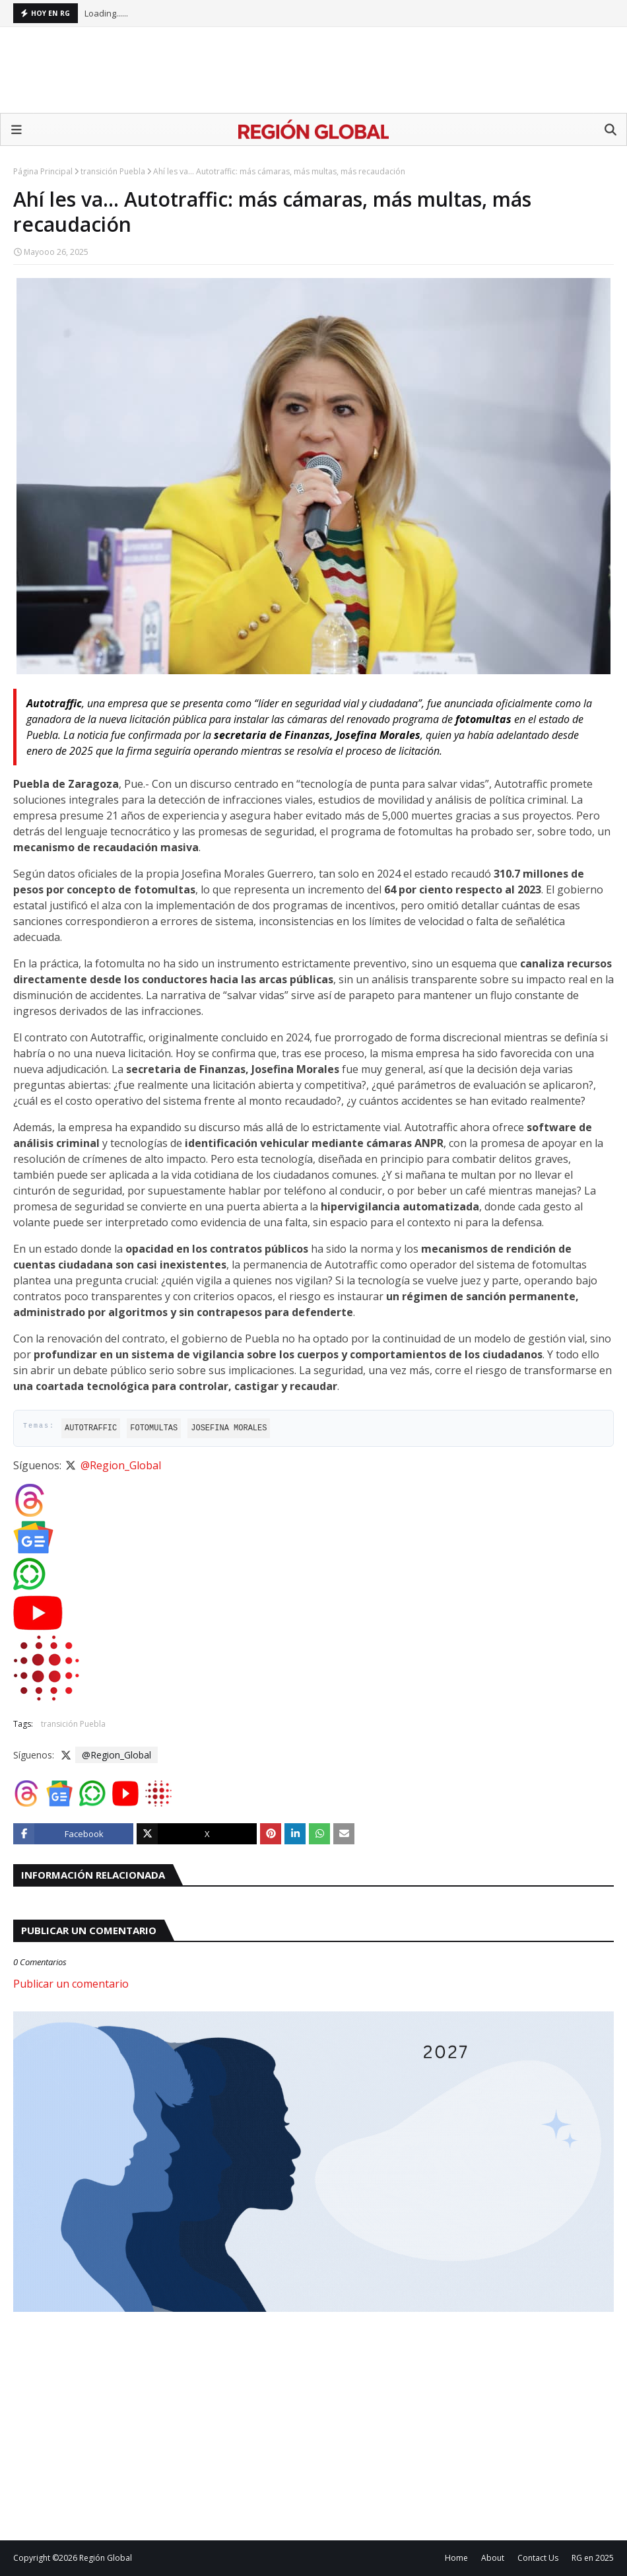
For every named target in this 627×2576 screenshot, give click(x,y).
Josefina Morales (229, 1428)
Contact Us (537, 2557)
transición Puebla (113, 171)
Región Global (105, 2557)
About (492, 2557)
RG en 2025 (593, 2557)
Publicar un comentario (71, 1983)
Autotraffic (91, 1428)
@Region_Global (121, 1465)
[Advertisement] (313, 70)
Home (456, 2557)
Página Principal (43, 171)
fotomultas (154, 1428)
